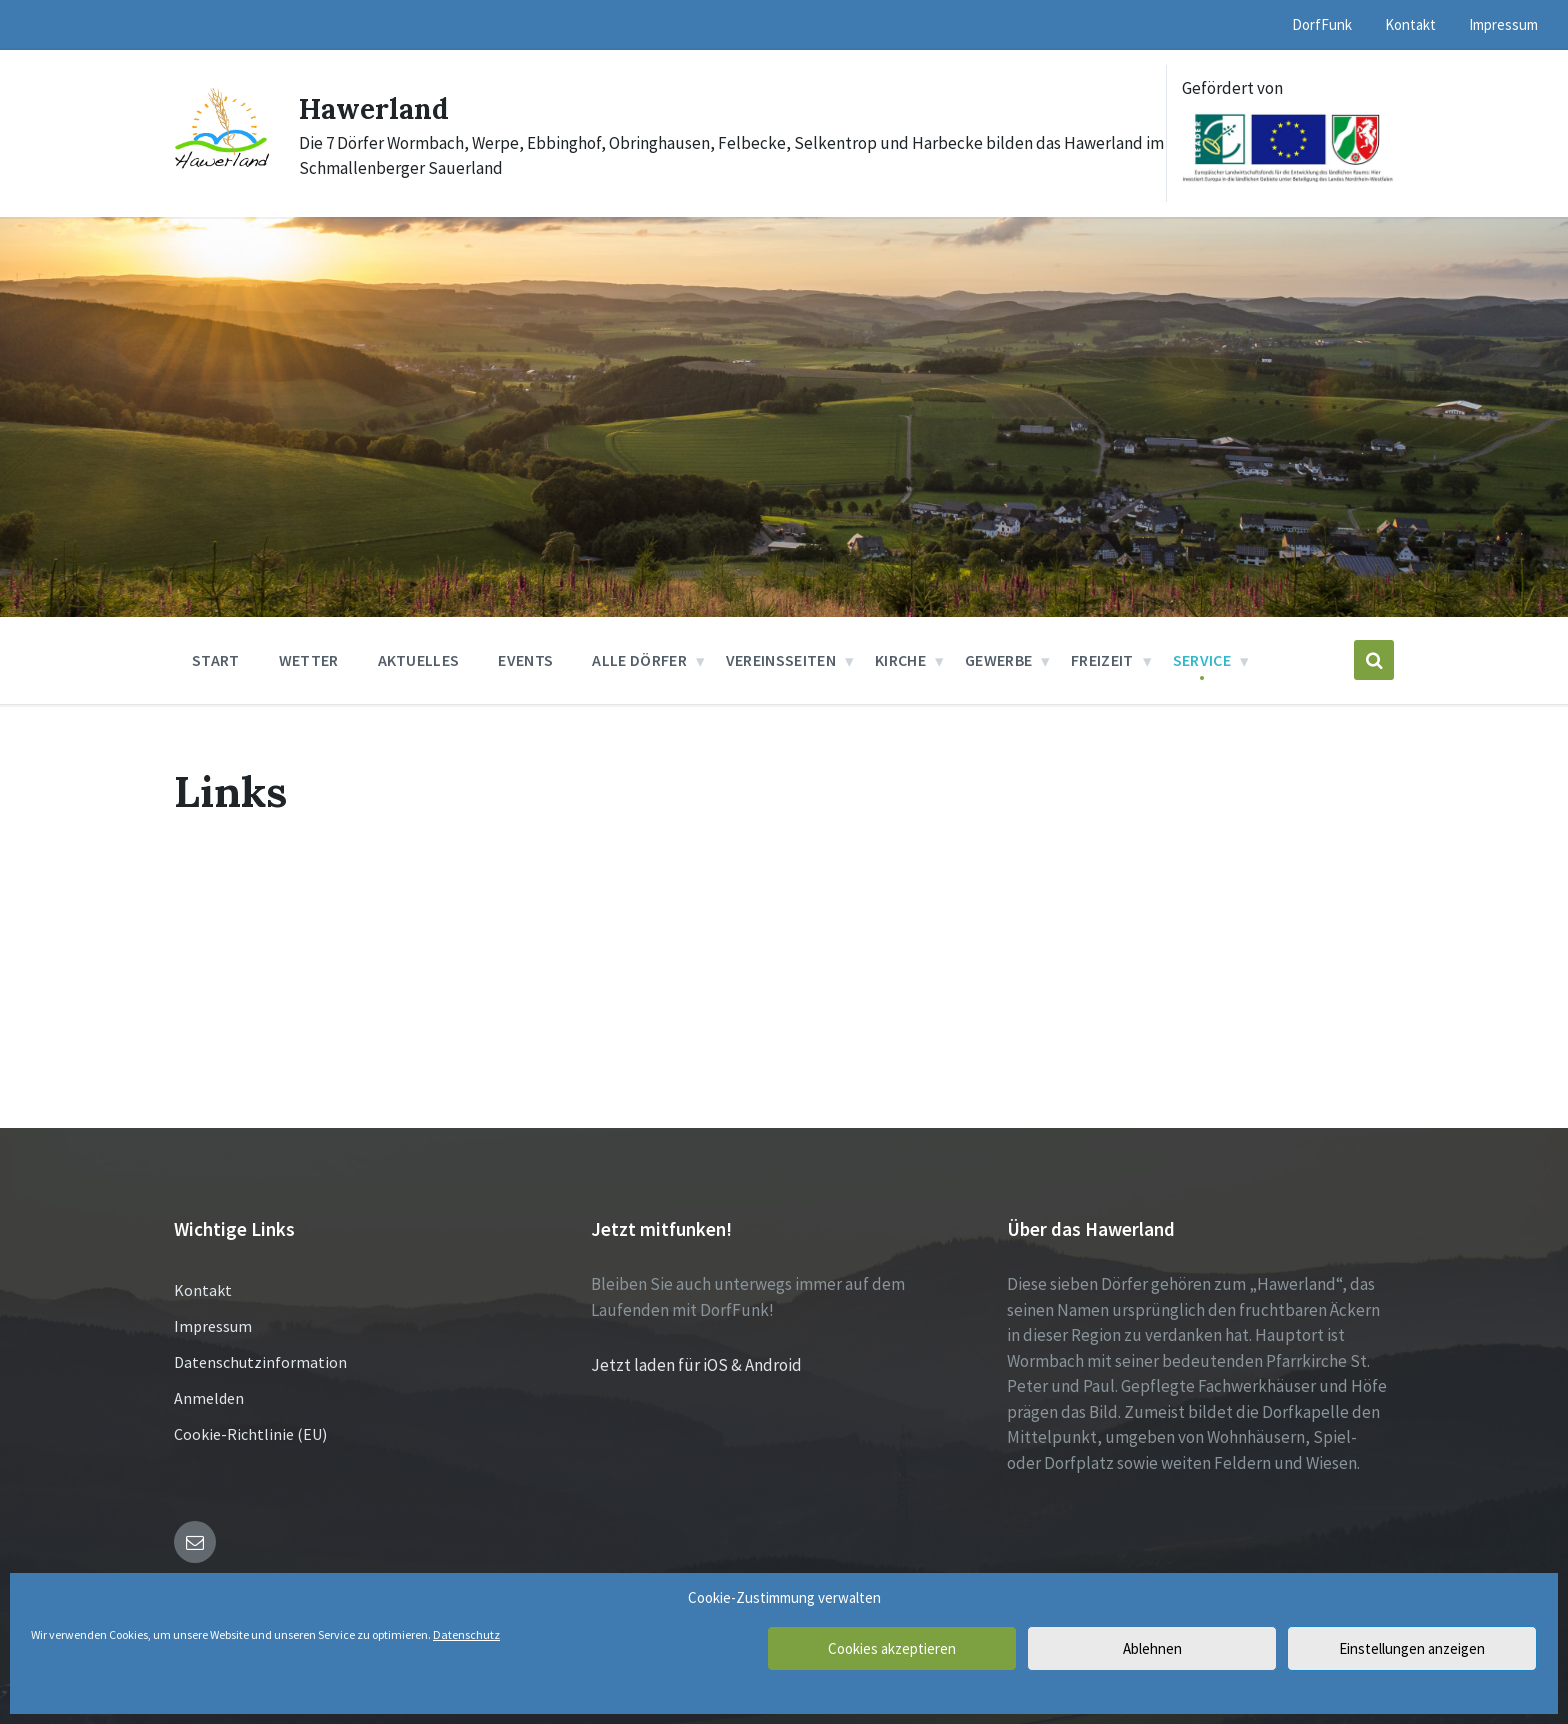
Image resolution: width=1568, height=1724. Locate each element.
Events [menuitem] (525, 660)
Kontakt (203, 1290)
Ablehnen (1152, 1648)
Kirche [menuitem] (900, 660)
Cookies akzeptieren (892, 1648)
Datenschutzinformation (260, 1362)
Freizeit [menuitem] (1102, 660)
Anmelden (209, 1398)
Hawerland (379, 108)
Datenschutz (466, 1634)
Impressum (213, 1326)
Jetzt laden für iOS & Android (696, 1365)
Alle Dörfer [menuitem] (639, 660)
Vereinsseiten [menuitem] (781, 660)
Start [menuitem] (216, 660)
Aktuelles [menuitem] (419, 660)
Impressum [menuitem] (1503, 24)
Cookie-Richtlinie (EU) (250, 1434)
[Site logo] (221, 168)
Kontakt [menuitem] (1410, 24)
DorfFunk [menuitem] (1322, 24)
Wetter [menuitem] (309, 660)
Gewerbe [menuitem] (998, 660)
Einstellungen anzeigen (1412, 1648)
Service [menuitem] (1202, 660)
